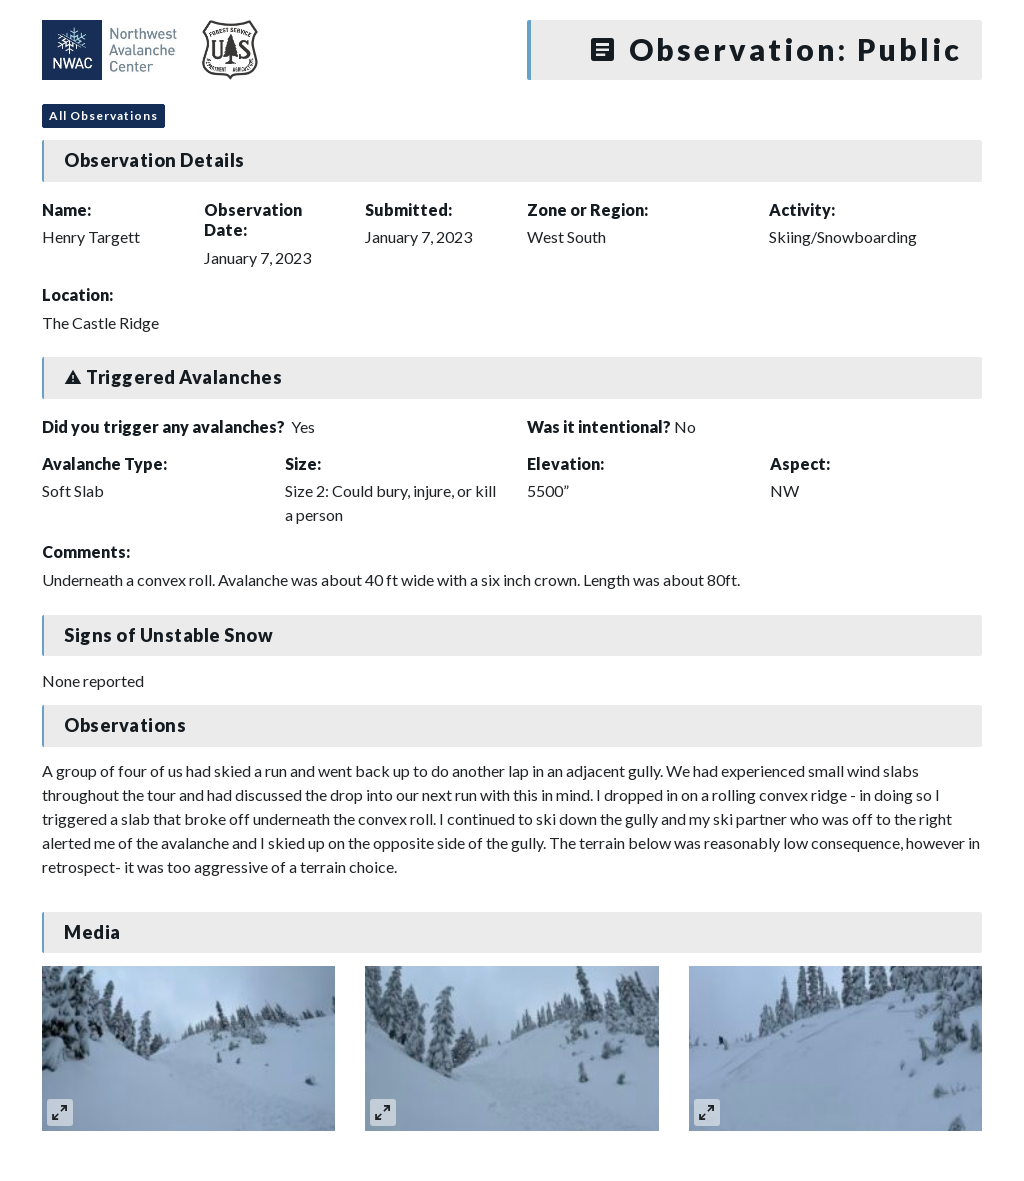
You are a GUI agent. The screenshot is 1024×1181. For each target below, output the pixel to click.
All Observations (103, 115)
